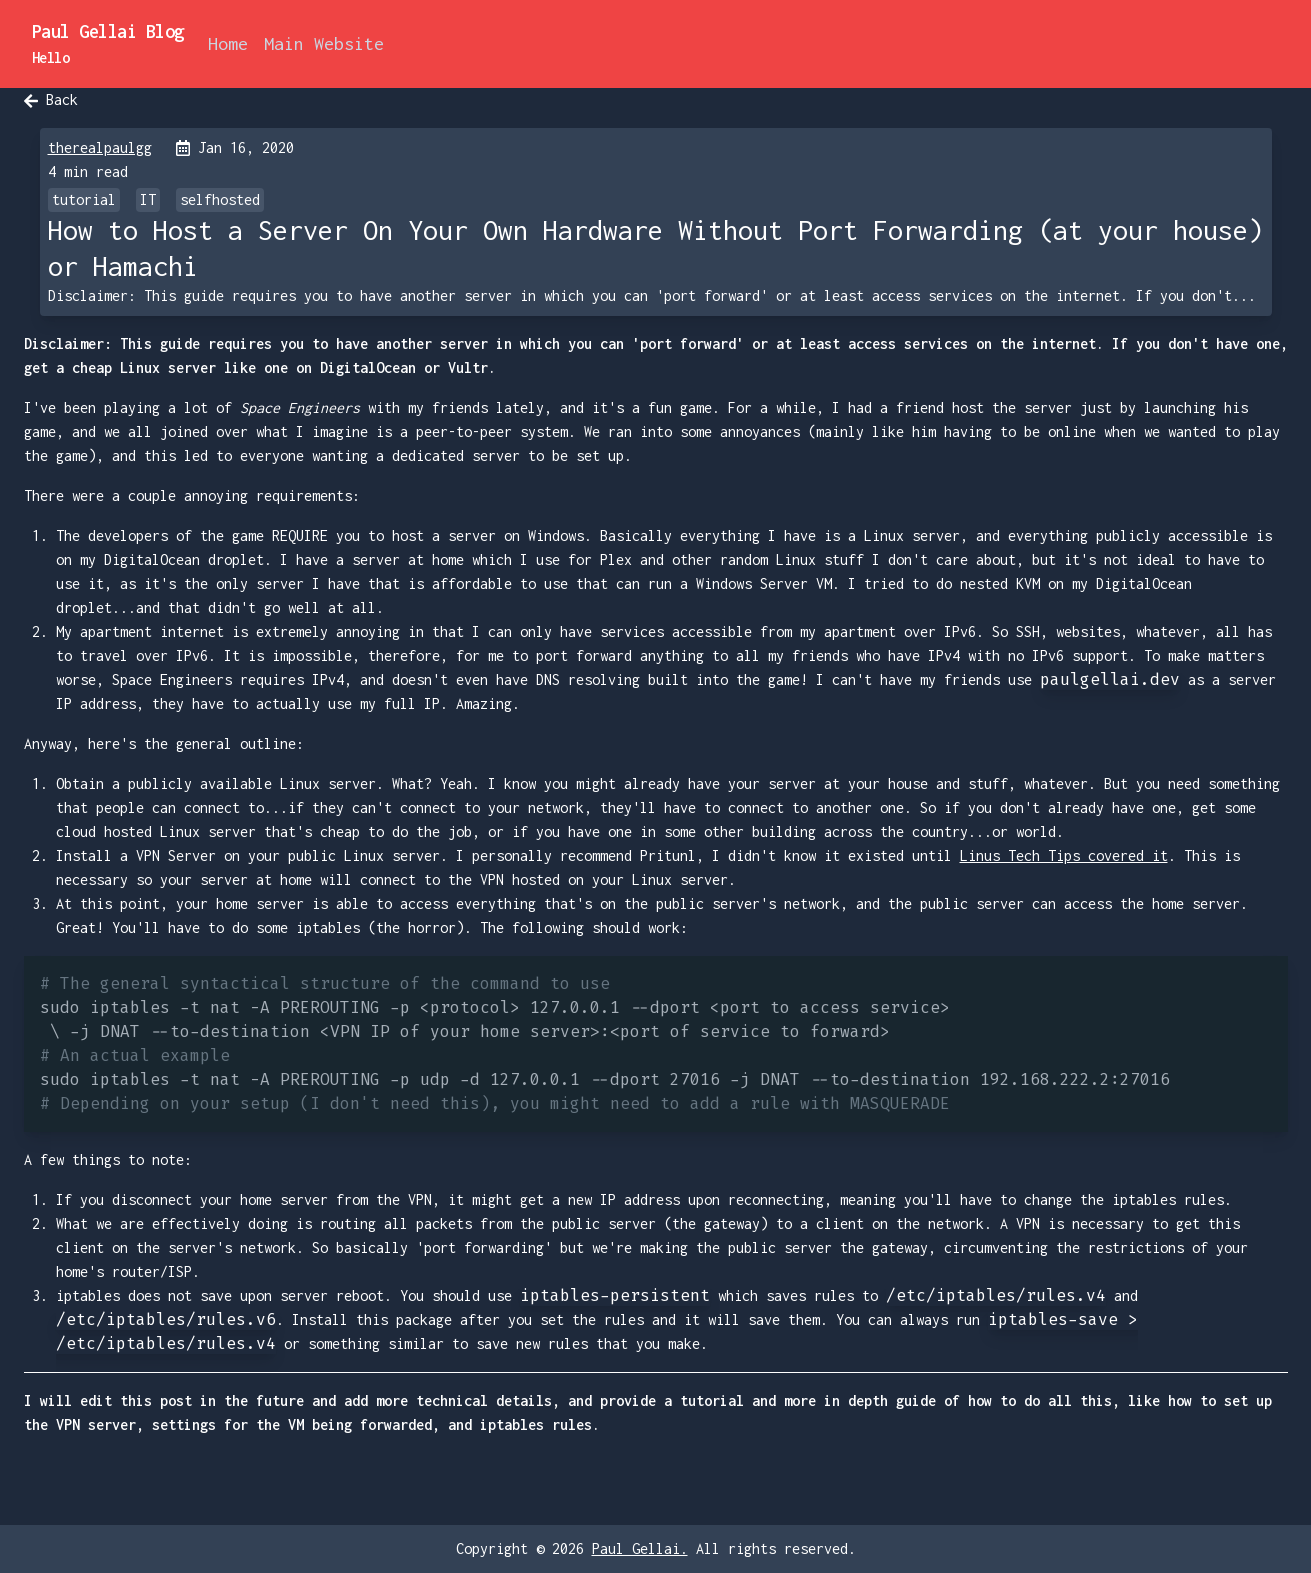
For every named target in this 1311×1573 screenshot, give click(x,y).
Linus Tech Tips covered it (1064, 855)
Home (228, 43)
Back (51, 99)
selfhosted (220, 199)
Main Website (324, 43)
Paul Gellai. (640, 1548)
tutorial (84, 199)
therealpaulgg (100, 147)
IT (148, 199)
